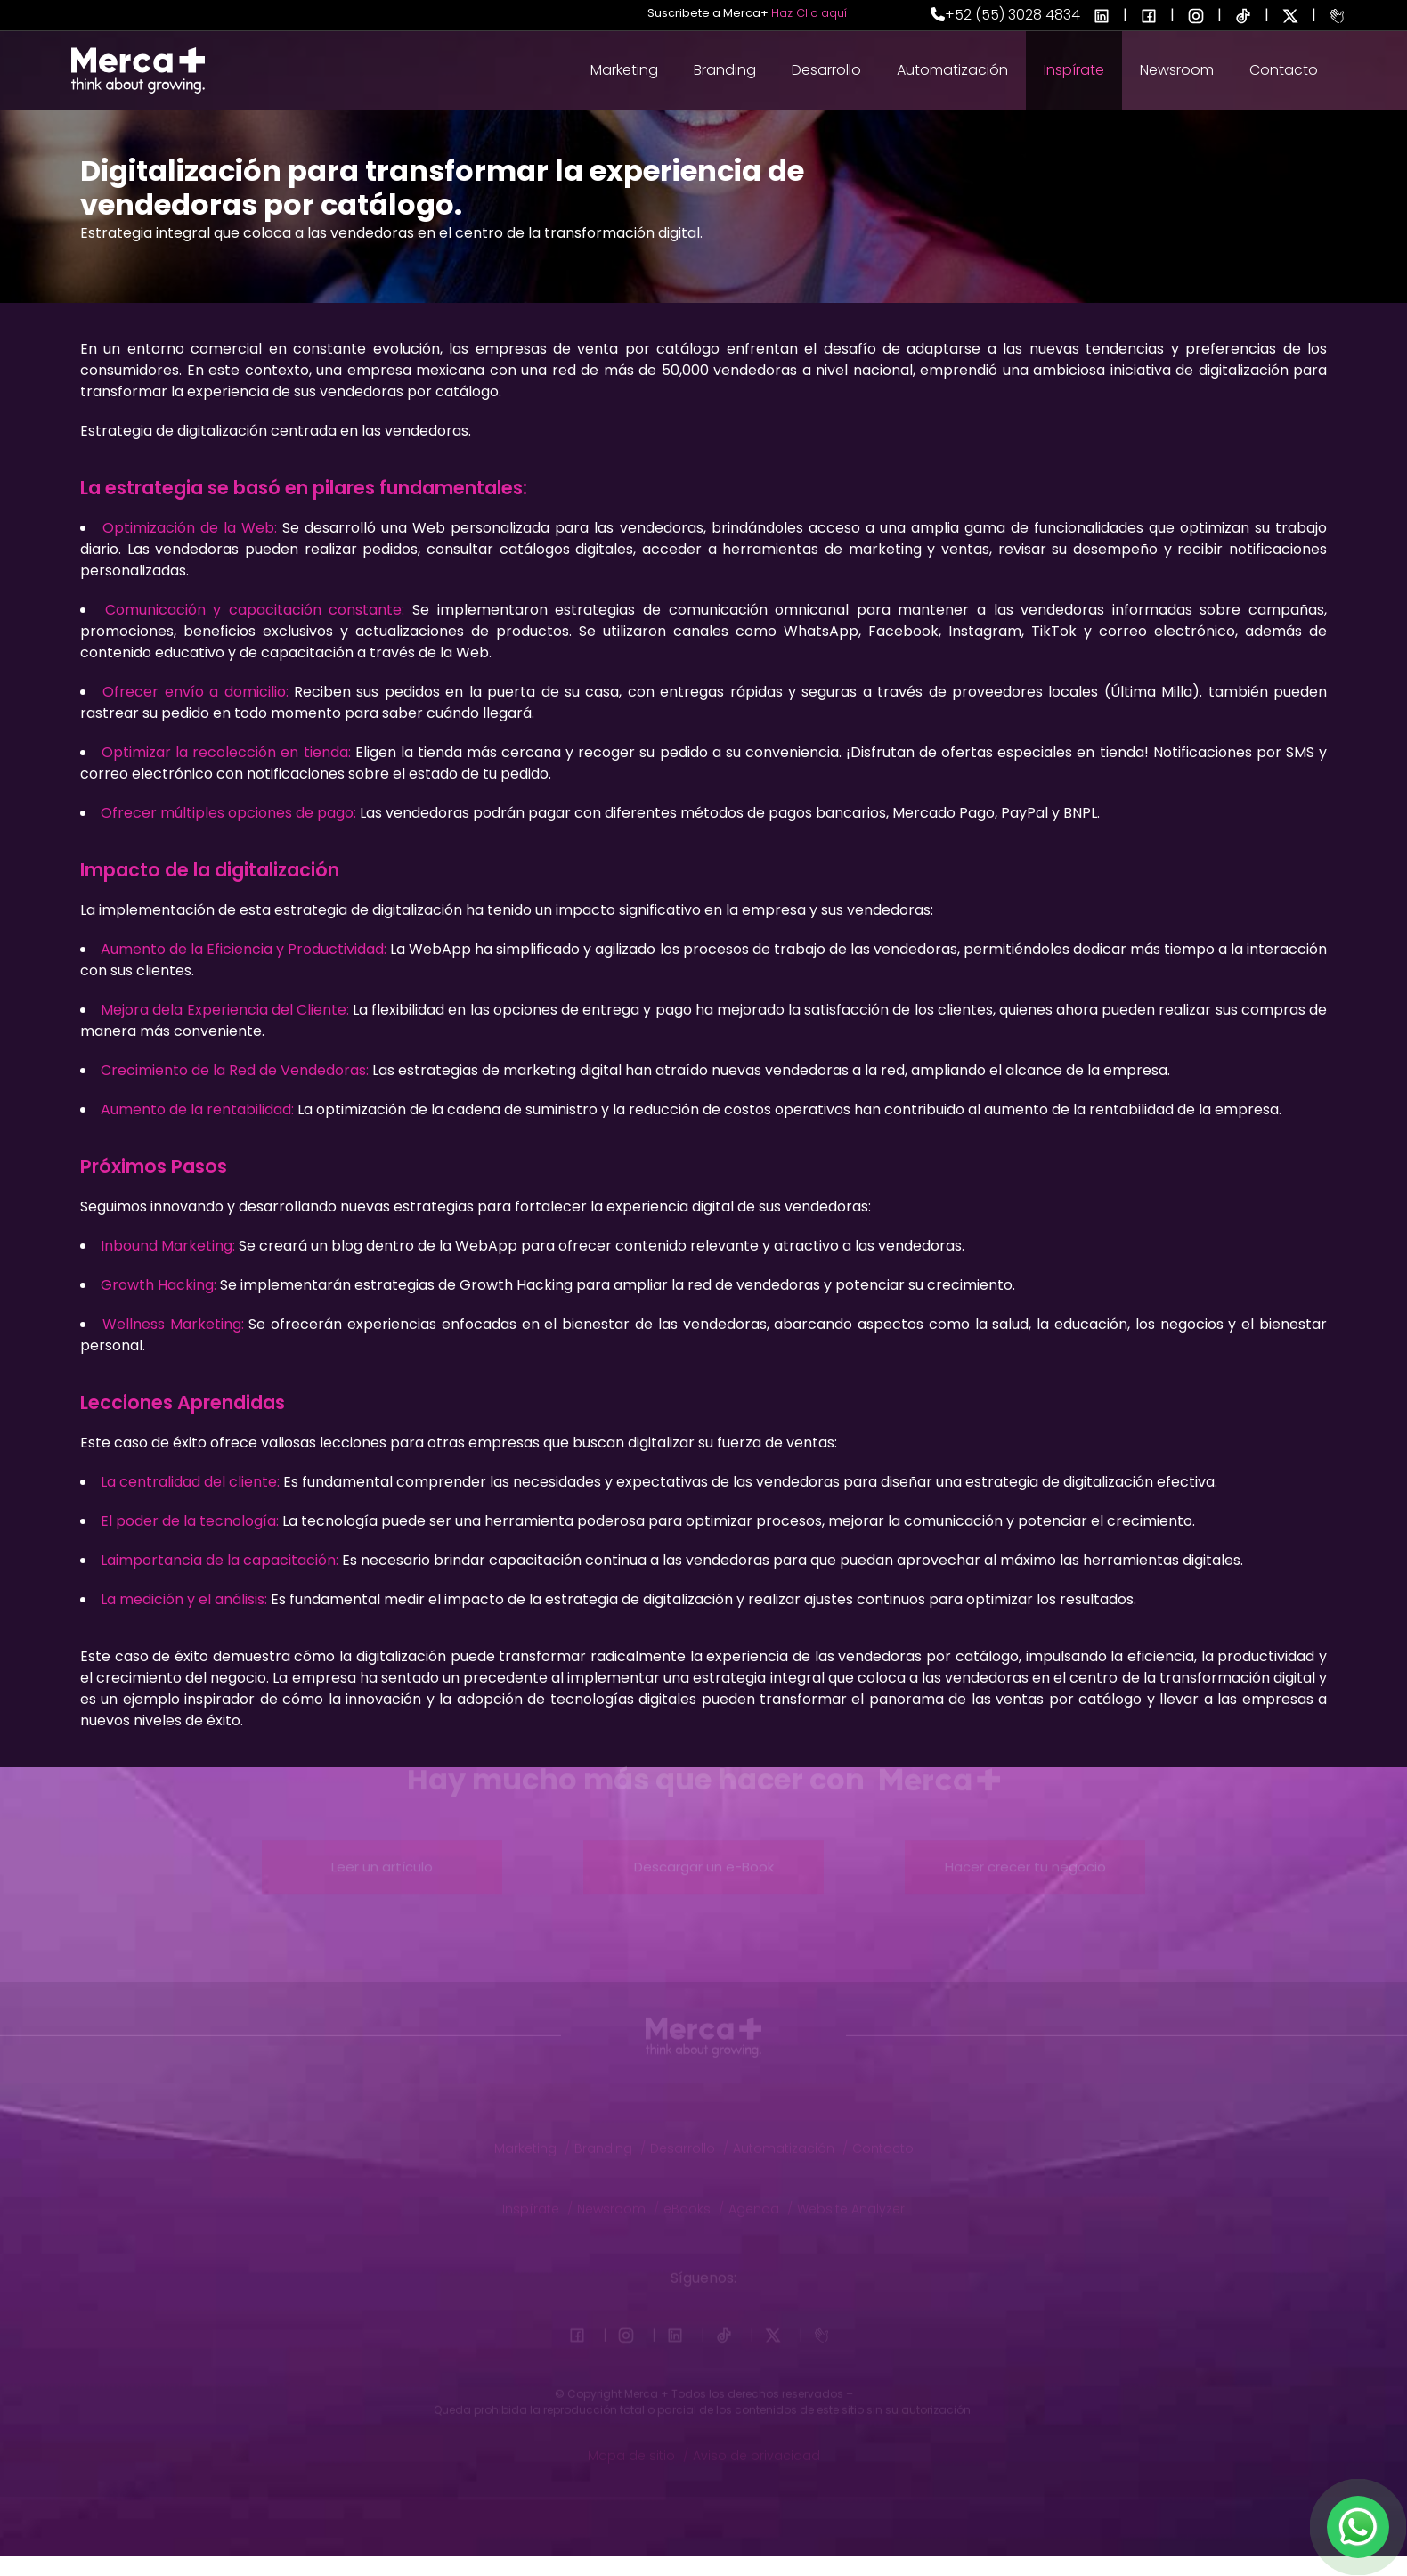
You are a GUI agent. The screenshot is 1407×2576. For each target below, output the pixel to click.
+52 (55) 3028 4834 (1005, 14)
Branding (725, 70)
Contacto (1283, 70)
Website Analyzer (851, 2200)
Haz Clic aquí (809, 12)
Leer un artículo (382, 1855)
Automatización (952, 70)
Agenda (760, 2200)
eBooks (693, 2200)
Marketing (624, 70)
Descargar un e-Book (704, 1855)
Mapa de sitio (638, 2447)
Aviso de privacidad (756, 2447)
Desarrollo (826, 70)
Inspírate (1074, 70)
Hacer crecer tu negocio (1025, 1855)
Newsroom (1177, 70)
